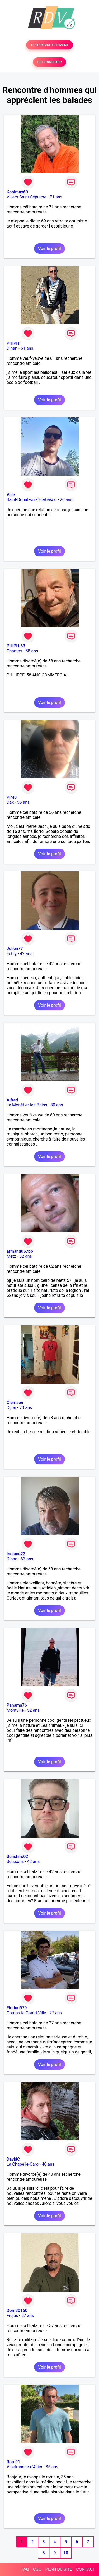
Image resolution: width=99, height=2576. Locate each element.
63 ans (27, 1558)
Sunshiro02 (17, 1856)
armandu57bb (20, 1251)
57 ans (27, 2315)
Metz (11, 1256)
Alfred (12, 1099)
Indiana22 (16, 1553)
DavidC (13, 2159)
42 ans (26, 953)
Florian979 (17, 2007)
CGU (37, 2569)
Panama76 (17, 1705)
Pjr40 (12, 797)
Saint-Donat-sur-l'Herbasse (31, 499)
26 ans (66, 499)
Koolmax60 (17, 191)
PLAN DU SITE (58, 2569)
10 (65, 2552)
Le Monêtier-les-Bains (27, 1104)
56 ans (23, 802)
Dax (10, 802)
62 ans (25, 1256)
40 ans (48, 2164)
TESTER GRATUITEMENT (49, 45)
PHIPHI (13, 343)
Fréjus (12, 2315)
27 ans (55, 2012)
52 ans (33, 1710)
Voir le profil (49, 248)
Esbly (12, 953)
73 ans (26, 1407)
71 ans (56, 196)
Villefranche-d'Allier (25, 2466)
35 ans (52, 2466)
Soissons (15, 1861)
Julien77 (15, 948)
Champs (14, 650)
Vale (11, 494)
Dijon (11, 1407)
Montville (15, 1710)
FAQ (25, 2569)
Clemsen (15, 1402)
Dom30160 (17, 2310)
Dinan (12, 348)
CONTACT (85, 2569)
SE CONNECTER (49, 62)
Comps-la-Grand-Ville (26, 2012)
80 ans (56, 1104)
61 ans (27, 348)
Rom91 (13, 2461)
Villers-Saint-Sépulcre (26, 196)
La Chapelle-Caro (23, 2164)
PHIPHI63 (16, 645)
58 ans (32, 650)
